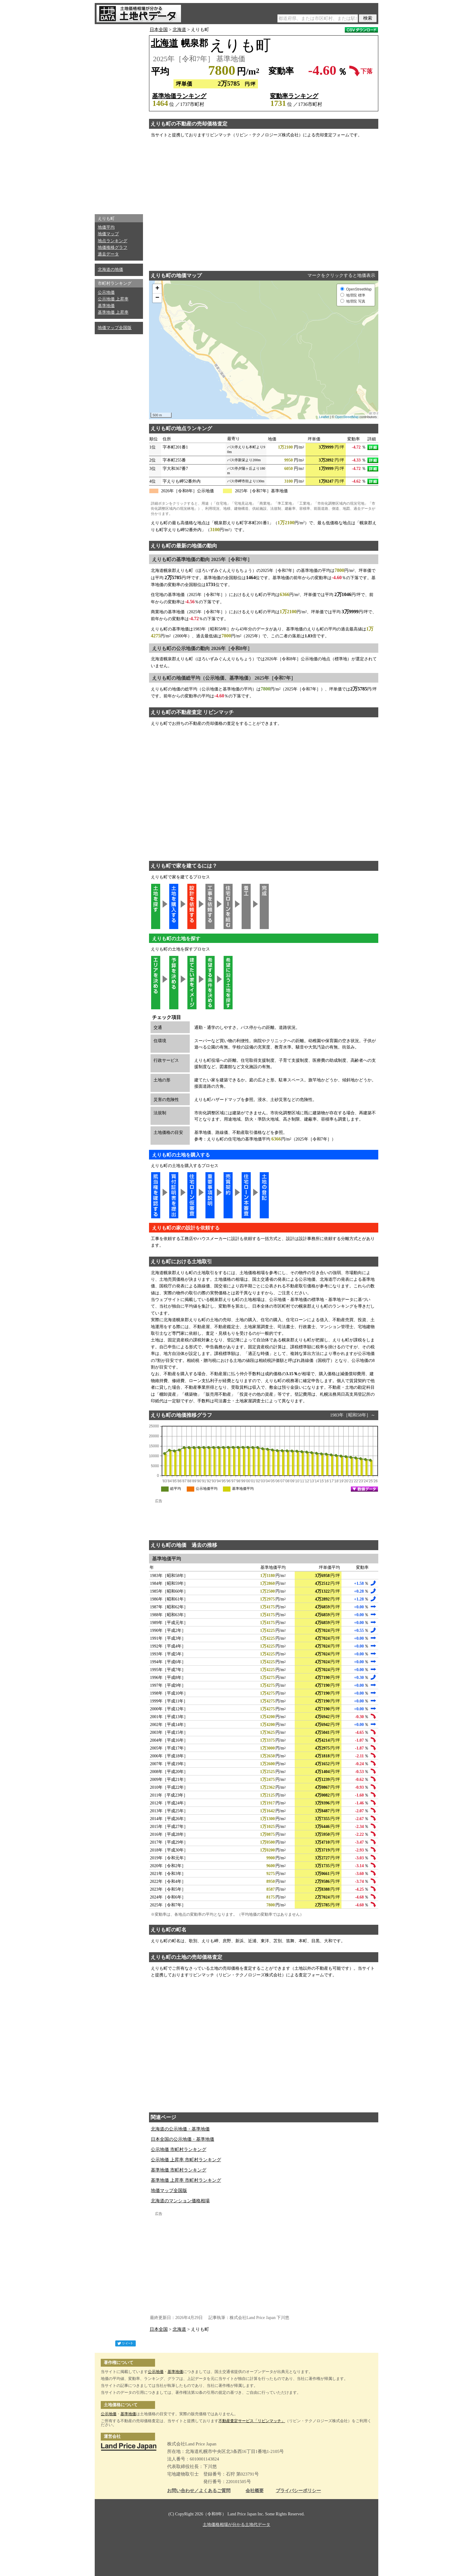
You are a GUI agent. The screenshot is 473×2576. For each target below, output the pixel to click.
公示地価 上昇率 (113, 299)
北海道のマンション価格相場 (180, 2200)
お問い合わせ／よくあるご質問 (198, 2491)
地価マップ (108, 234)
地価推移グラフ (112, 247)
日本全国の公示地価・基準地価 (182, 2139)
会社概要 (255, 2491)
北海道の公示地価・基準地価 (180, 2129)
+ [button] (157, 288)
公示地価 (106, 292)
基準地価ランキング (179, 96)
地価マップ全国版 (115, 327)
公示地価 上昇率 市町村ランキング (186, 2159)
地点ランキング (112, 241)
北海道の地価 (110, 269)
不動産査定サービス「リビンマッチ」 (251, 2421)
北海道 (179, 29)
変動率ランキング (294, 96)
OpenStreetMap (347, 417)
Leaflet (324, 417)
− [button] (157, 298)
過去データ (108, 254)
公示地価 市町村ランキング (178, 2149)
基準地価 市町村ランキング (178, 2170)
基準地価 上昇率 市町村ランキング (186, 2180)
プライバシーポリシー (298, 2491)
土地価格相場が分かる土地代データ (236, 2524)
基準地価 (106, 305)
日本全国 (159, 29)
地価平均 (106, 227)
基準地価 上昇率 (113, 312)
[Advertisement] (119, 117)
